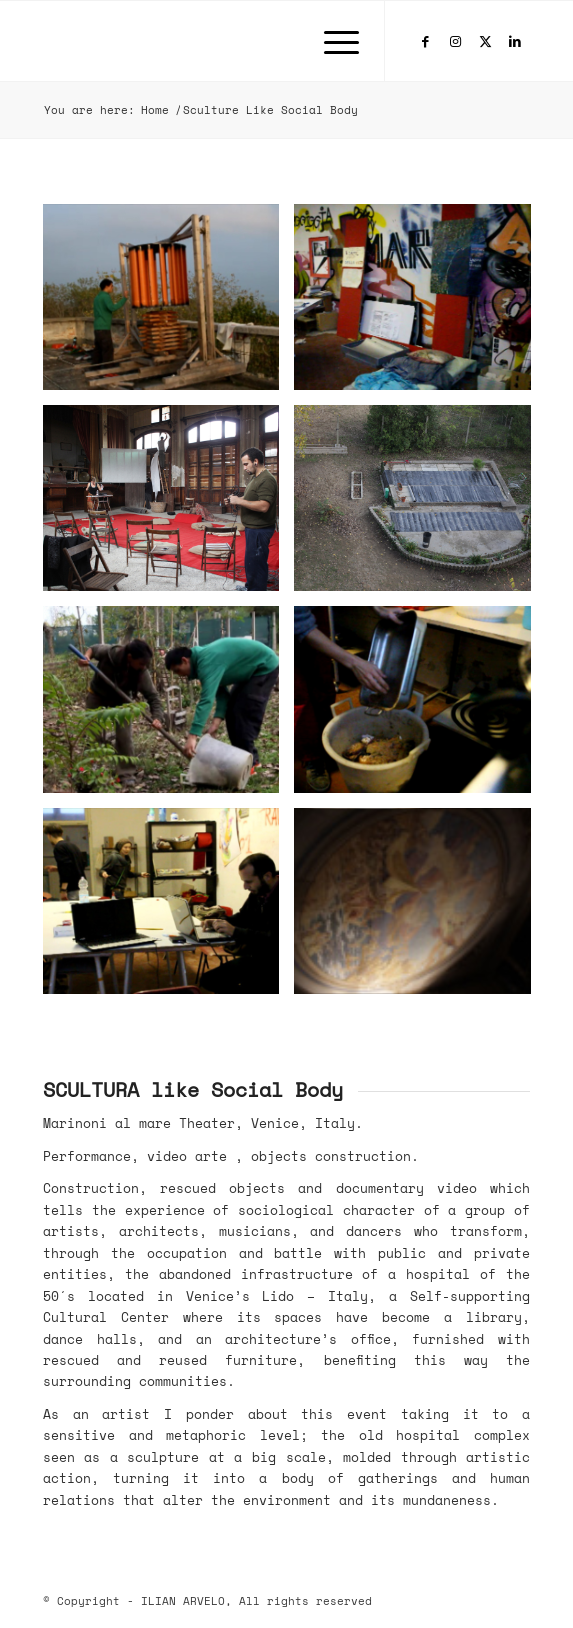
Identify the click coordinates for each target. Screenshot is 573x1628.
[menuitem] (331, 41)
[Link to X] (485, 41)
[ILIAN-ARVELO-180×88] (238, 41)
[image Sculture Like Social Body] (169, 304)
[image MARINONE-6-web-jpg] (169, 908)
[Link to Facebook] (425, 41)
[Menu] (331, 41)
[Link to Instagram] (455, 41)
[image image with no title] (420, 908)
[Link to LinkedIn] (515, 41)
